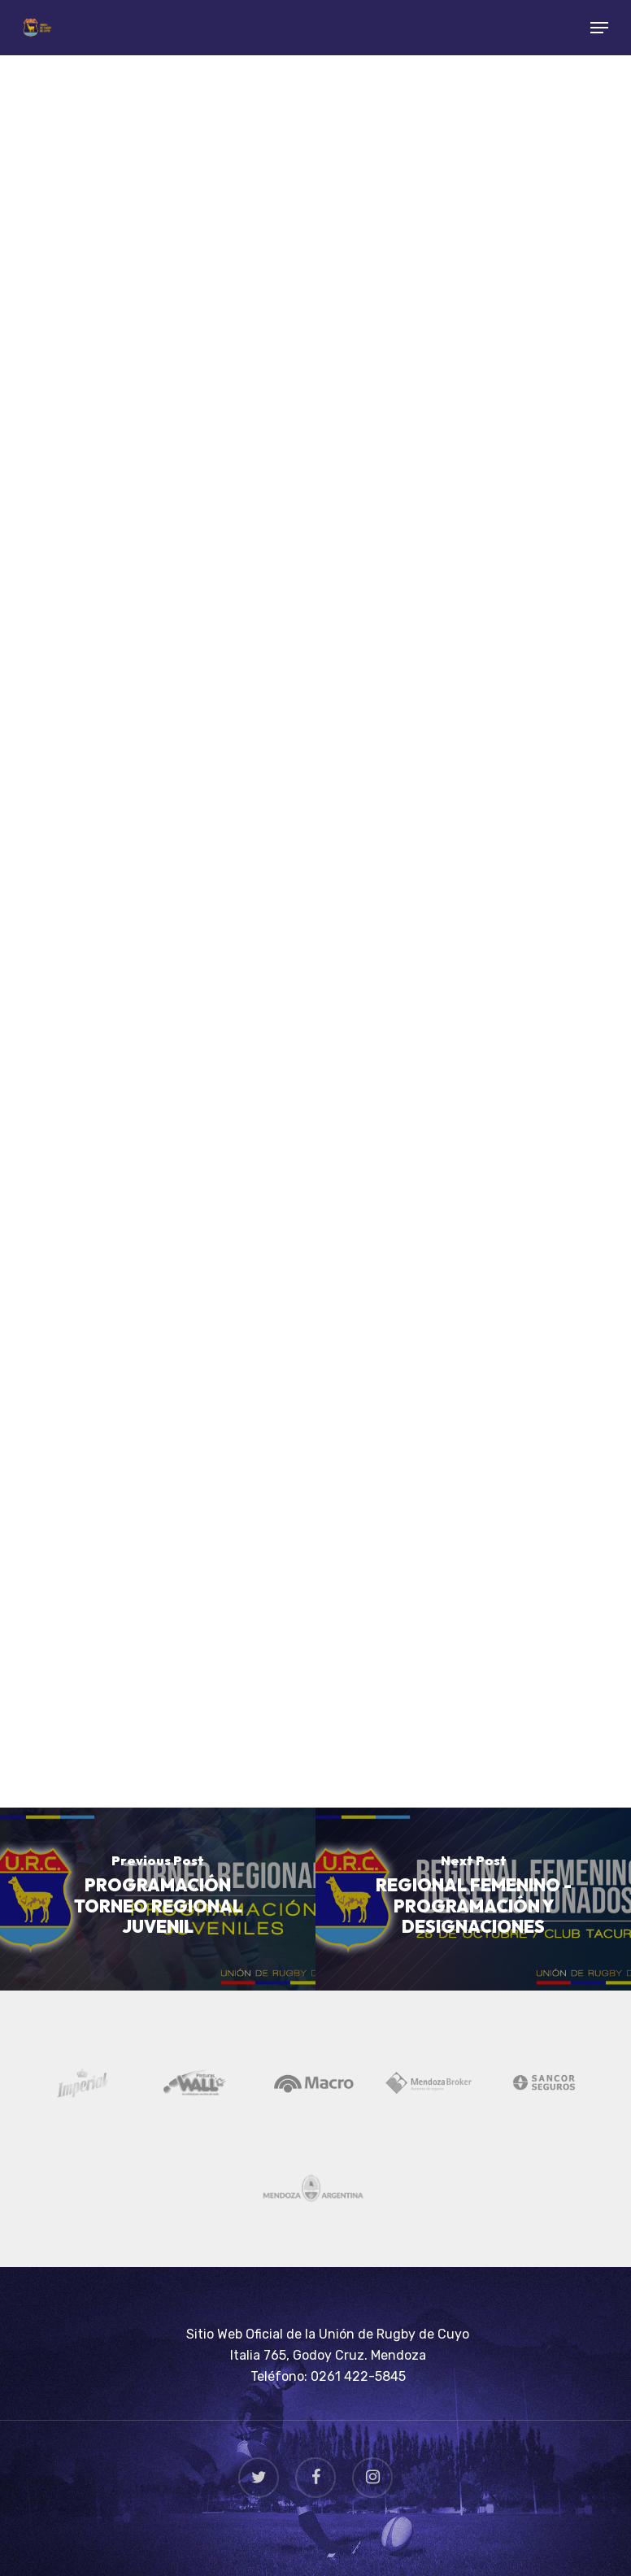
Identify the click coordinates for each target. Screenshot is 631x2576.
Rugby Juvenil (205, 104)
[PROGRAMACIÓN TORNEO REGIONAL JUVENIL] (158, 1899)
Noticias (107, 104)
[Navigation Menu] (599, 28)
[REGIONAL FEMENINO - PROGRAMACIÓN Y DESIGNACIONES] (473, 1899)
